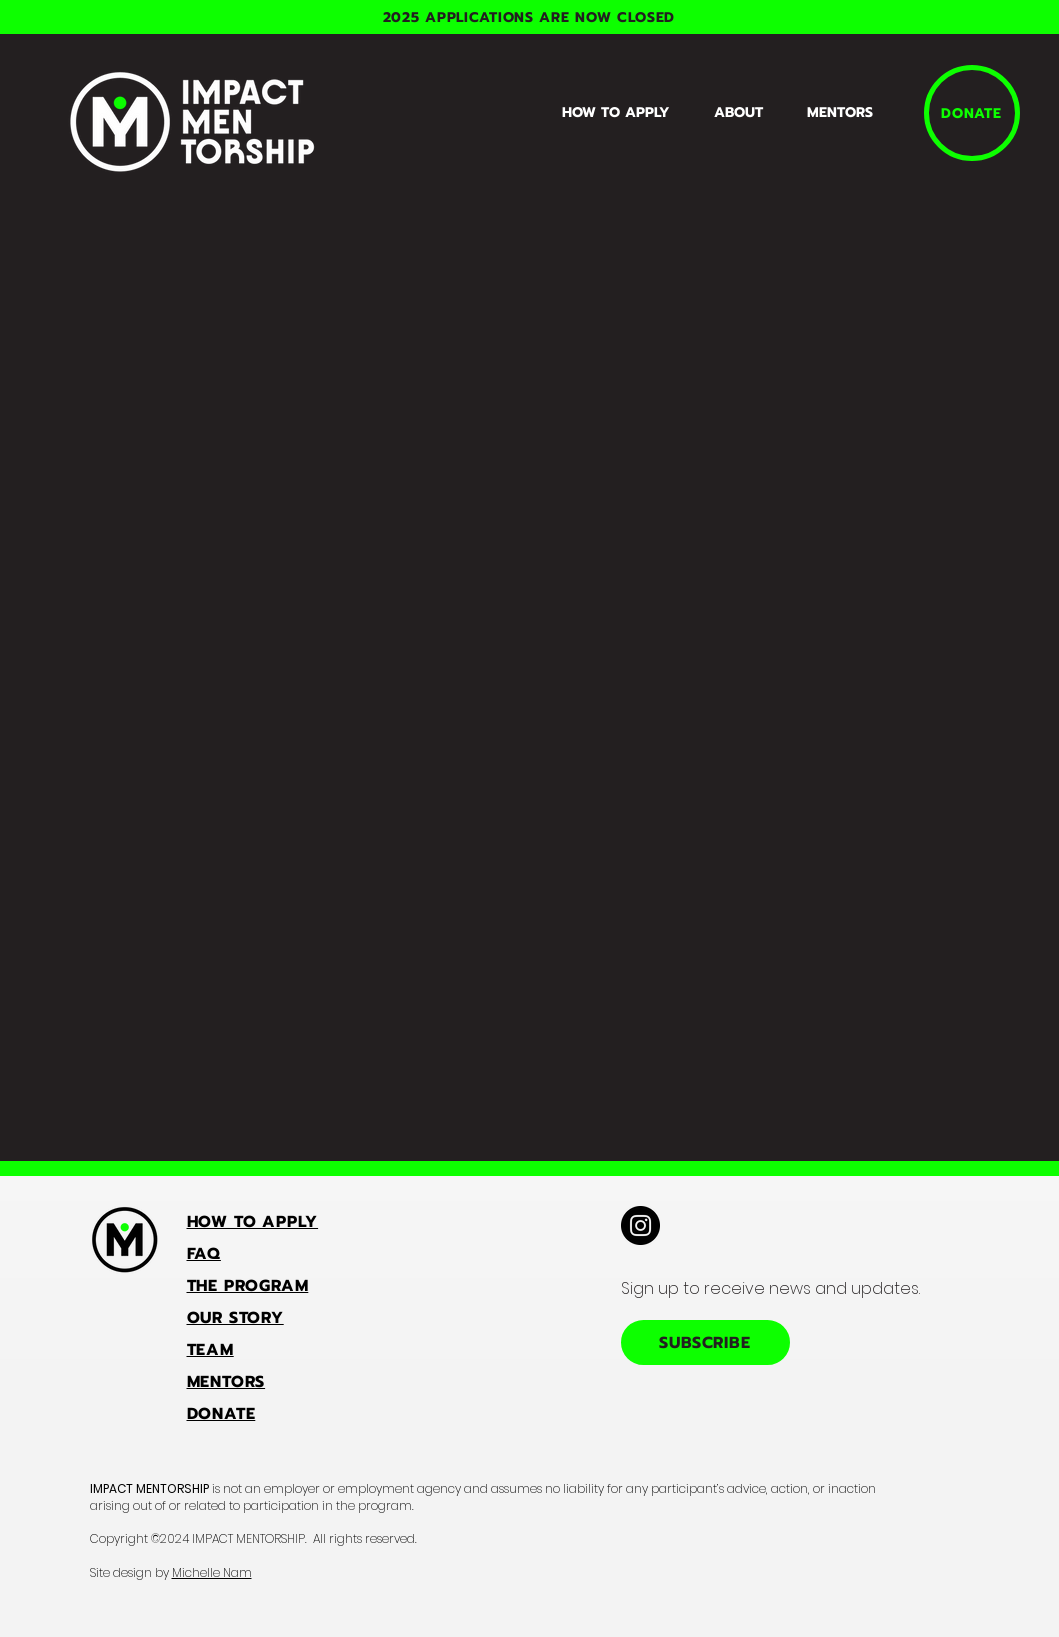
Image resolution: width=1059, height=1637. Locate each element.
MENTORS (226, 1382)
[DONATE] (972, 113)
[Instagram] (640, 1225)
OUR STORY (235, 1318)
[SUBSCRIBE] (705, 1342)
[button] (745, 112)
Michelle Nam (212, 1572)
